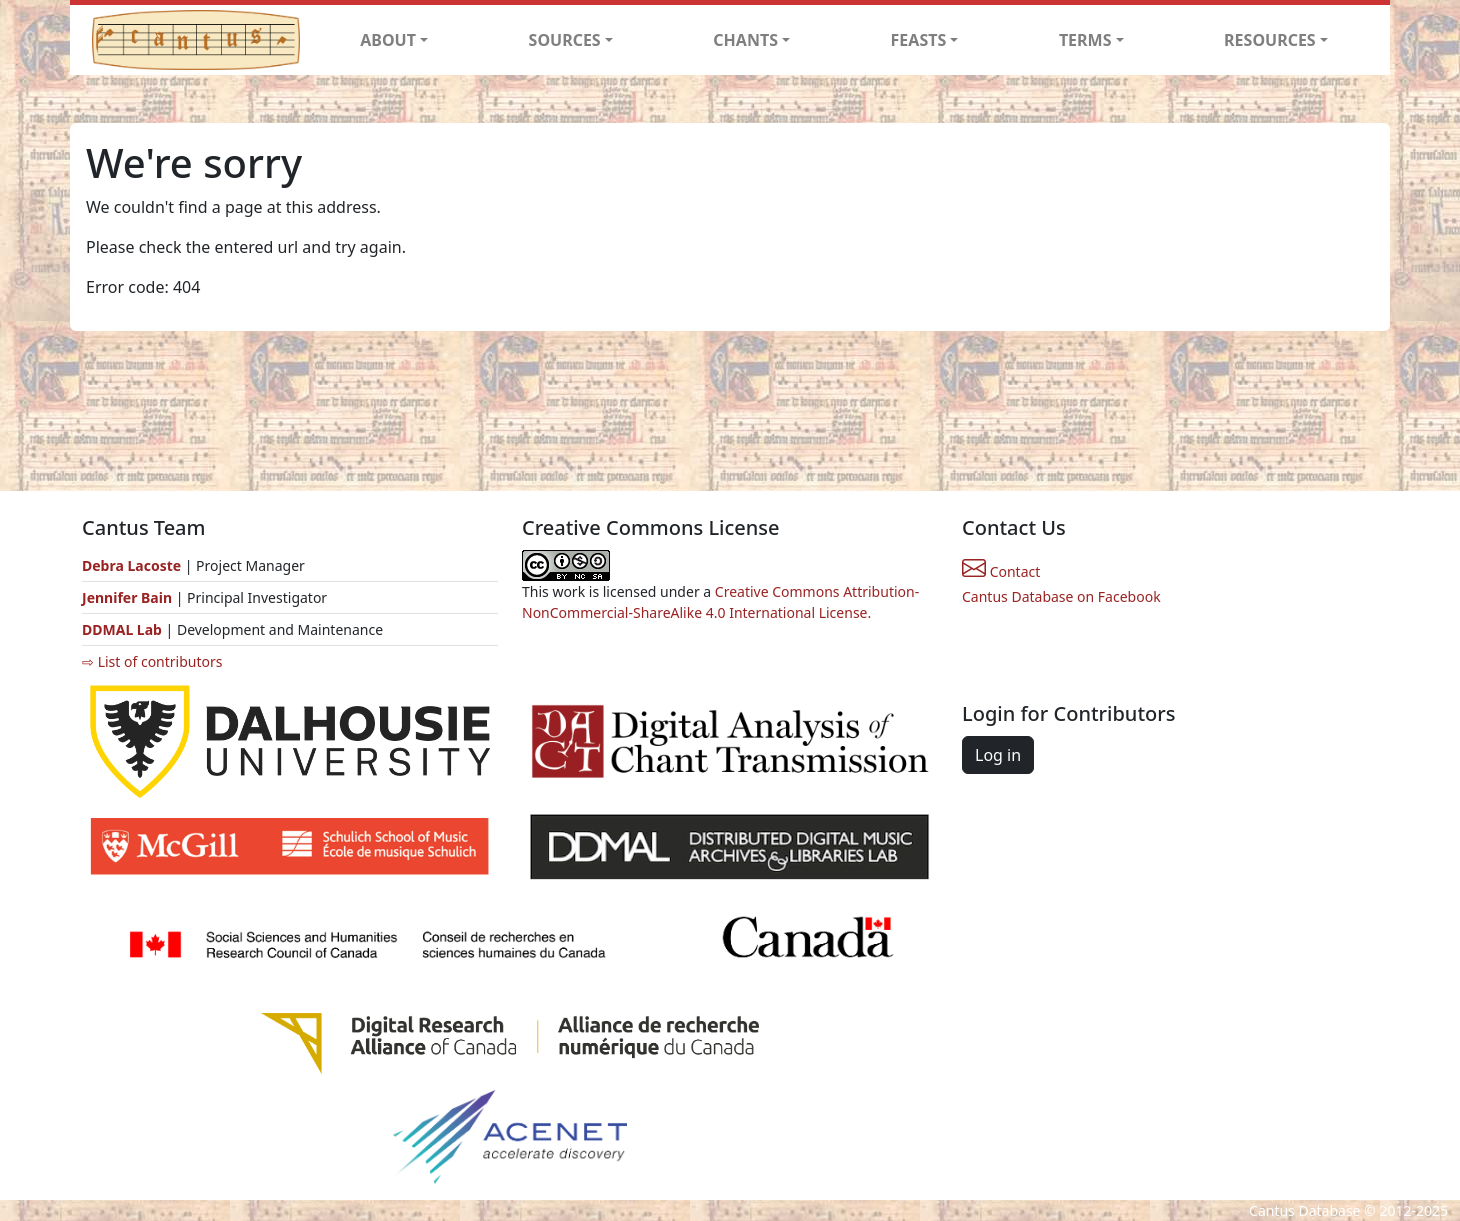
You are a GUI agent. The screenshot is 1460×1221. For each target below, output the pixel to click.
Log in (998, 755)
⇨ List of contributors (152, 661)
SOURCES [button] (565, 40)
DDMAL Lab (122, 629)
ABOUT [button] (388, 40)
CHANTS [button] (745, 40)
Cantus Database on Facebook (1061, 596)
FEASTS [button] (919, 40)
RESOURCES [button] (1270, 40)
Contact (1001, 571)
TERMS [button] (1085, 40)
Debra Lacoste (131, 565)
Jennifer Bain (129, 597)
